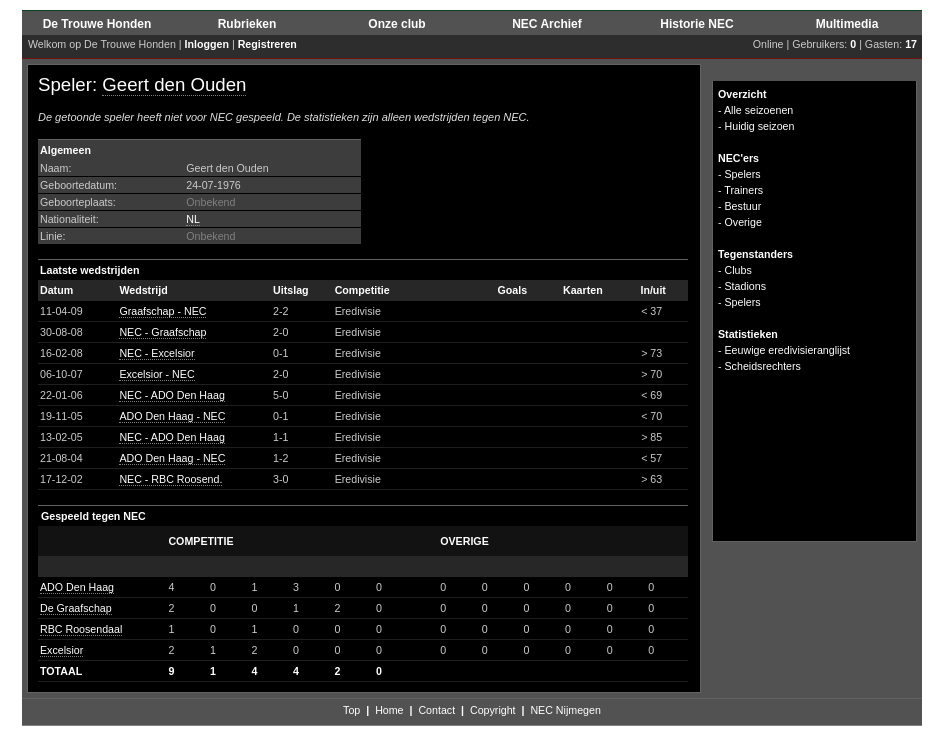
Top (351, 710)
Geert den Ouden (174, 84)
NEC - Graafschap (162, 332)
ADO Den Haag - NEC (172, 416)
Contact (436, 710)
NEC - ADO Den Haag (171, 395)
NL (193, 219)
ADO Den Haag (77, 587)
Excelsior (61, 650)
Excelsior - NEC (156, 374)
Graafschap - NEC (162, 311)
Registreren (267, 44)
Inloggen (207, 44)
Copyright (493, 710)
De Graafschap (76, 608)
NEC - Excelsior (156, 353)
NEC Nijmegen (565, 710)
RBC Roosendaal (81, 629)
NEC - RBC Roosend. (170, 479)
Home (389, 710)
